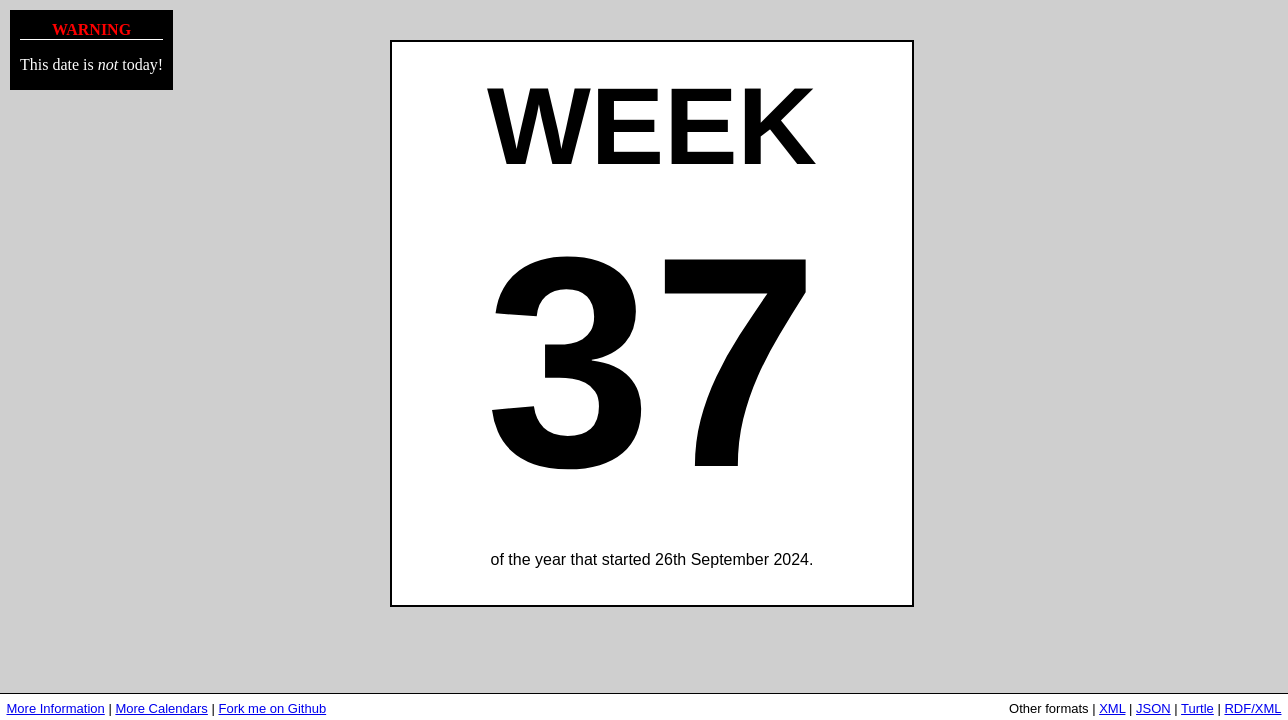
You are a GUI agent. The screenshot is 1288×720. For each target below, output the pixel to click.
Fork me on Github (272, 708)
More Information (56, 708)
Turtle (1197, 708)
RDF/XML (1252, 708)
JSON (1153, 708)
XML (1112, 708)
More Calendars (161, 708)
